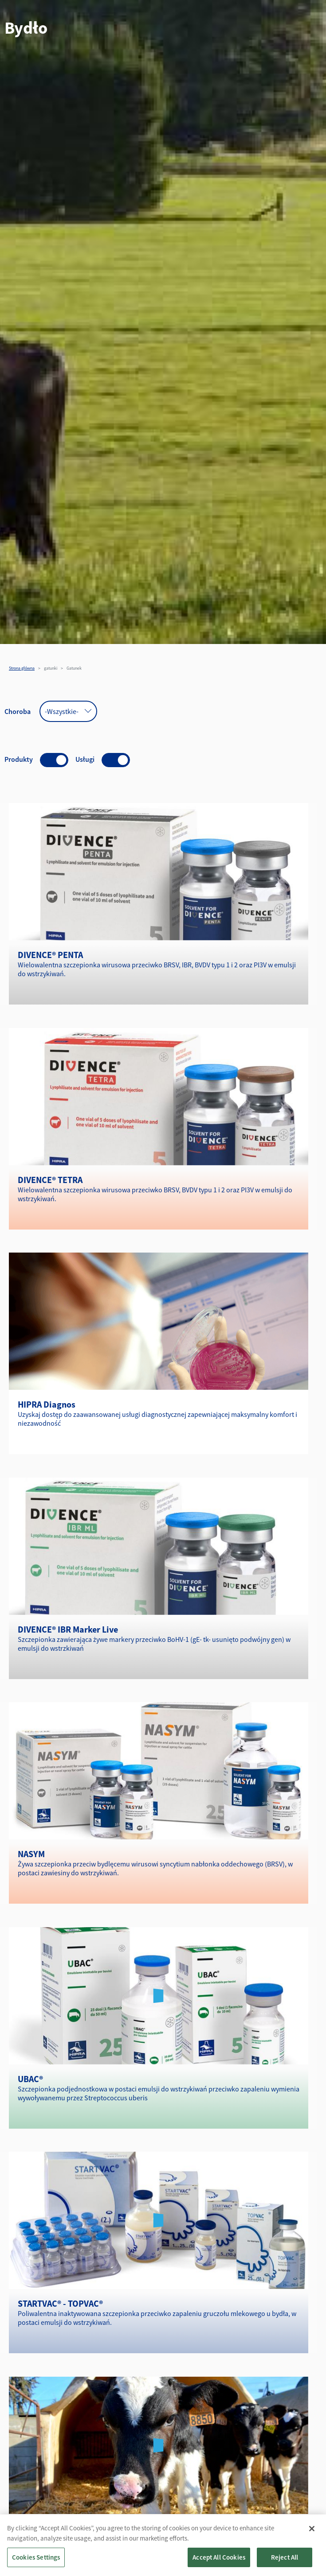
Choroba (17, 711)
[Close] (312, 2528)
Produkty (18, 759)
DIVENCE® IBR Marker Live (68, 1629)
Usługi (84, 759)
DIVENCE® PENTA (50, 954)
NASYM (31, 1853)
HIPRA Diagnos (46, 1404)
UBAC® (30, 2078)
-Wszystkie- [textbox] (62, 711)
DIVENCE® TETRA (50, 1179)
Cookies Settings (36, 2557)
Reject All (285, 2557)
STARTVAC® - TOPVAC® (60, 2303)
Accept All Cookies (218, 2557)
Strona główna (22, 668)
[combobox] (68, 711)
